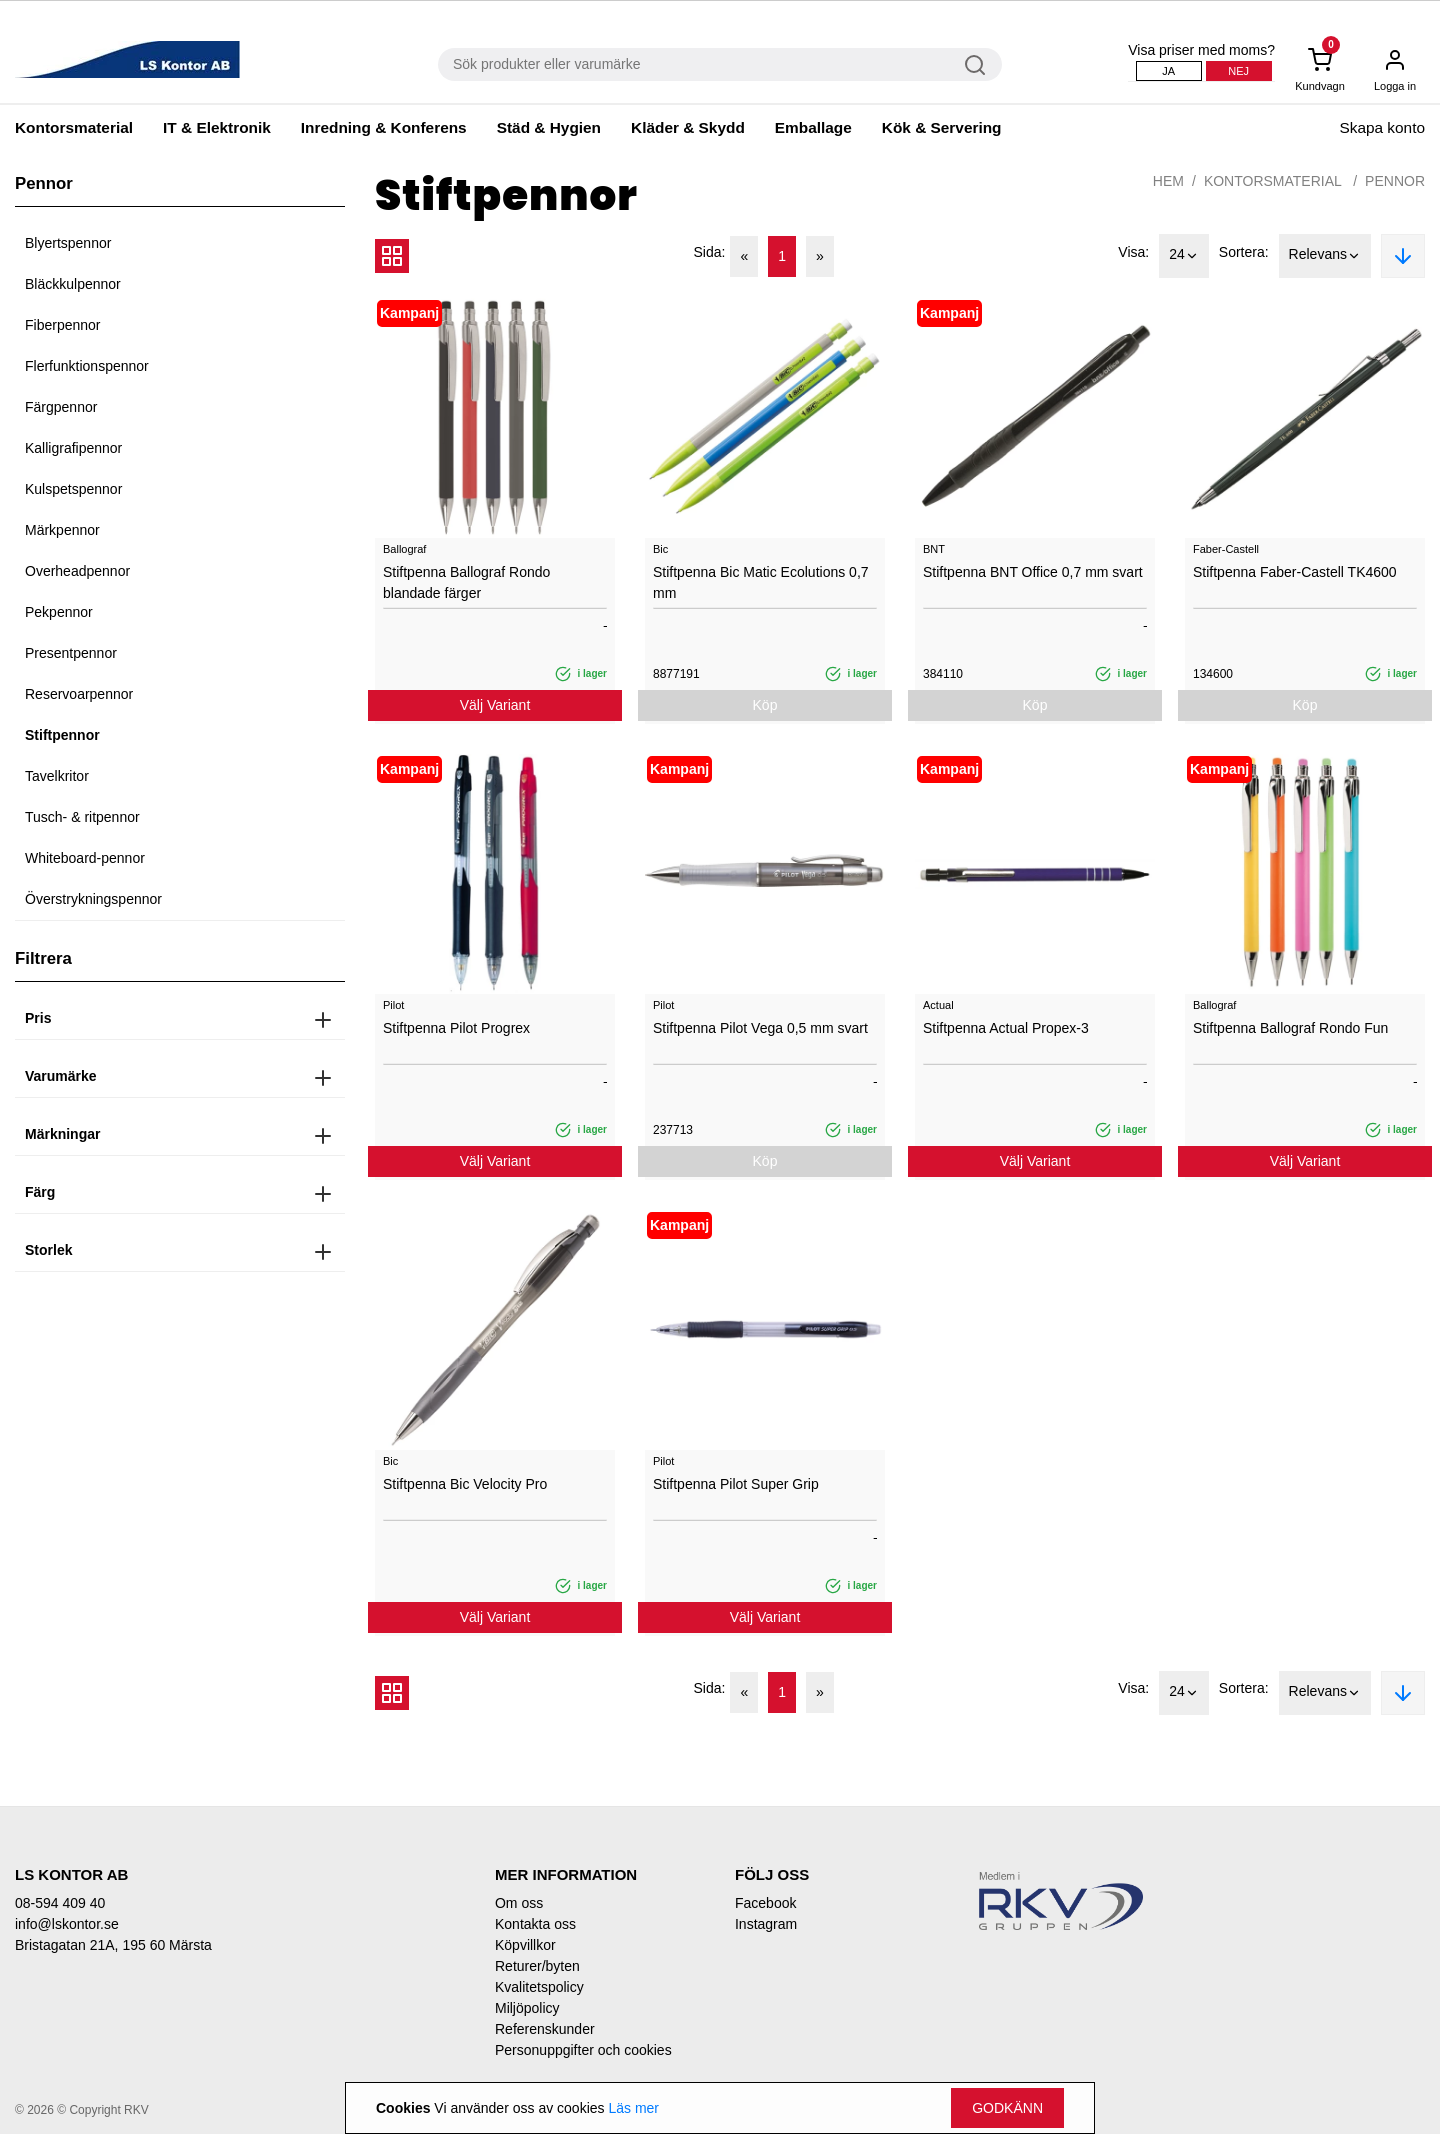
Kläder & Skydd (688, 127)
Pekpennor (59, 612)
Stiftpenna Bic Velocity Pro (465, 1484)
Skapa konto (1382, 127)
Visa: (1133, 252)
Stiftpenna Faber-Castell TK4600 (1295, 572)
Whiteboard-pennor (85, 858)
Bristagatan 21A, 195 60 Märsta (113, 1945)
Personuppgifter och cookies (583, 2050)
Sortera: (1244, 252)
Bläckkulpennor (73, 284)
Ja (1168, 71)
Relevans (1325, 256)
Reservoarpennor (79, 694)
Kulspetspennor (73, 489)
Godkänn (1007, 2108)
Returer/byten (537, 1966)
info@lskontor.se (67, 1924)
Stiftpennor (62, 735)
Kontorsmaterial (74, 127)
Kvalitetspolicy (539, 1987)
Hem (1168, 181)
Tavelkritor (57, 776)
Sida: (710, 252)
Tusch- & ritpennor (82, 817)
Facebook (765, 1903)
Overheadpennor (77, 571)
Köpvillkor (525, 1945)
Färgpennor (61, 407)
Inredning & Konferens (384, 127)
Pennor (1395, 181)
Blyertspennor (68, 243)
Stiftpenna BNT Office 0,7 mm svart (1033, 572)
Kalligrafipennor (73, 448)
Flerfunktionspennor (87, 366)
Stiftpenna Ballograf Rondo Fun (1290, 1028)
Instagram (766, 1924)
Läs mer (633, 2108)
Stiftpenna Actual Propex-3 (1006, 1028)
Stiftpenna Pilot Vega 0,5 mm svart (760, 1028)
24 (1184, 256)
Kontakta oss (535, 1924)
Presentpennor (71, 653)
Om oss (519, 1903)
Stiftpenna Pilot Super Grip (736, 1484)
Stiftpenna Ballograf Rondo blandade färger (466, 582)
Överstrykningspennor (93, 899)
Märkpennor (62, 530)
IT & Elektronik (217, 127)
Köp (765, 705)
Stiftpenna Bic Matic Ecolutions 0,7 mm (761, 582)
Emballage (813, 127)
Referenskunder (545, 2029)
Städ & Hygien (549, 127)
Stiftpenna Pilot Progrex (456, 1028)
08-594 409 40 (60, 1903)
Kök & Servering (942, 127)
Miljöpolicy (527, 2008)
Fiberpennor (63, 325)
